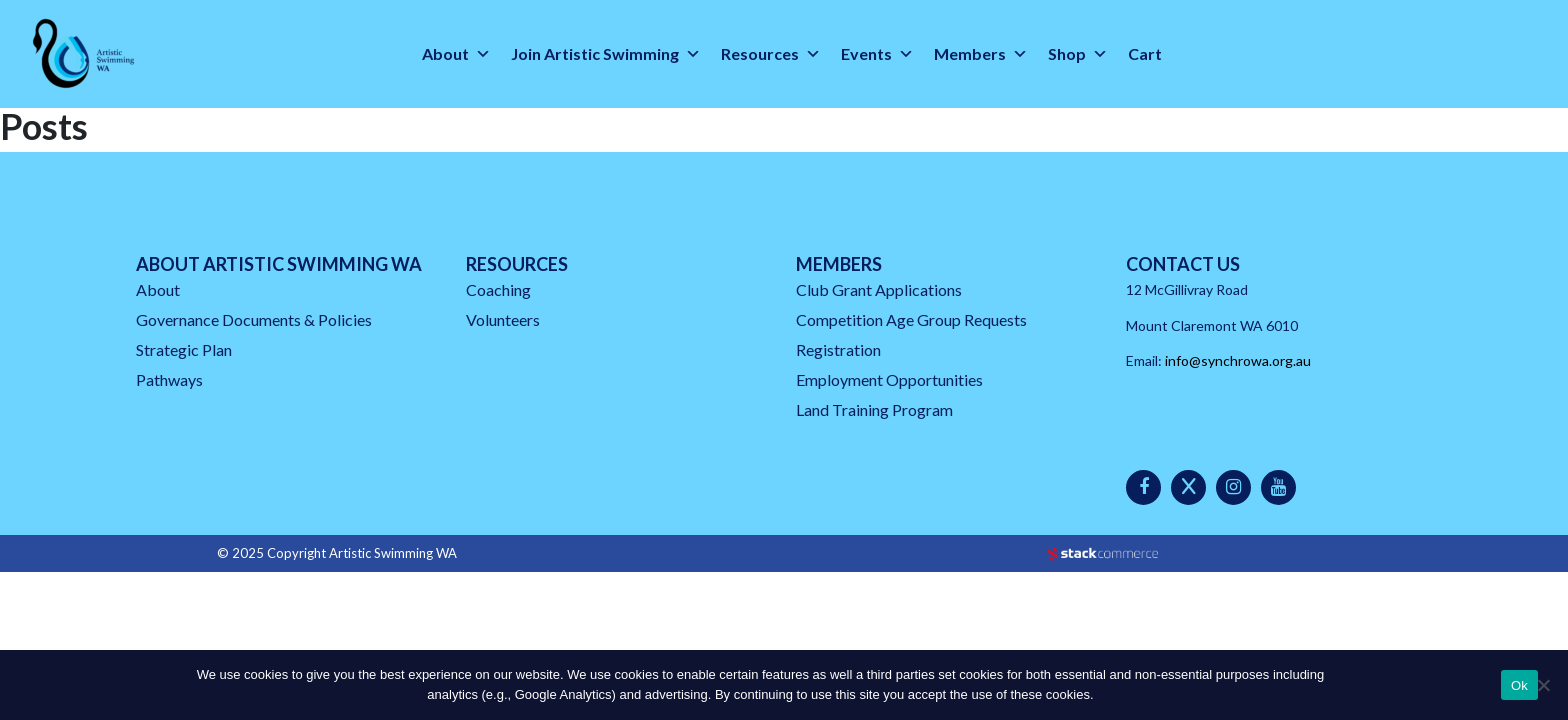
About (456, 54)
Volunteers (503, 319)
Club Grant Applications (879, 289)
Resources (771, 54)
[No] (1543, 685)
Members (981, 54)
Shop (1078, 54)
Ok (1519, 685)
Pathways (169, 379)
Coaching (498, 289)
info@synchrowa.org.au (1238, 360)
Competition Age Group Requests (911, 319)
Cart (1145, 53)
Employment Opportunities (889, 379)
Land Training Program (874, 409)
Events (877, 54)
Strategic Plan (184, 349)
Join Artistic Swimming (606, 54)
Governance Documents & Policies (254, 319)
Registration (838, 349)
